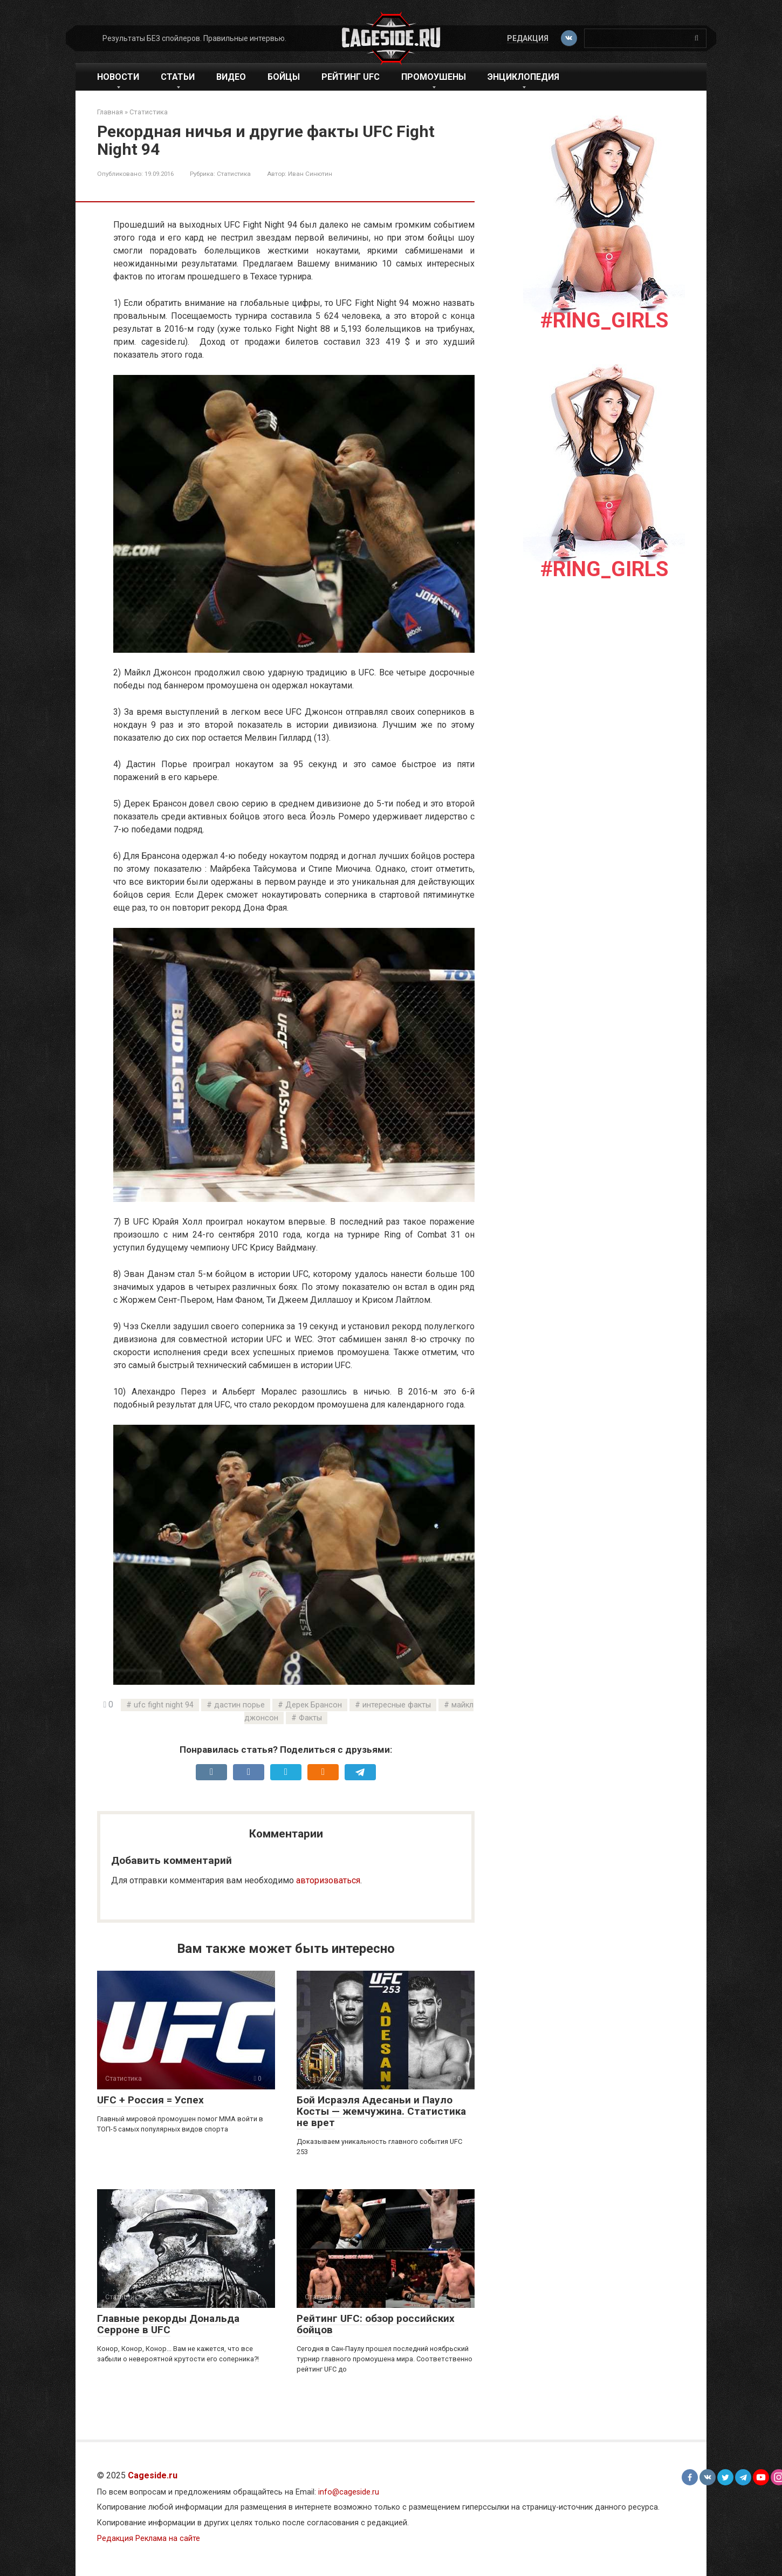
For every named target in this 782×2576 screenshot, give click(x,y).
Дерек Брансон (313, 1705)
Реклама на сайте (167, 2538)
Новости (118, 77)
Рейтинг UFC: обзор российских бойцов (376, 2324)
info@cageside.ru (348, 2492)
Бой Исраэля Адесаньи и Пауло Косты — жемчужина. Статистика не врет (381, 2111)
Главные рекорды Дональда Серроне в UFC (168, 2324)
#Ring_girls (604, 320)
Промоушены (433, 77)
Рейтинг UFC (350, 77)
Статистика (234, 173)
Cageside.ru (152, 2475)
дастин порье (239, 1705)
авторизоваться (328, 1880)
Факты (310, 1718)
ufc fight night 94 (164, 1705)
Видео (231, 77)
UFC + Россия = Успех (150, 2100)
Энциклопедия (523, 77)
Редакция (526, 38)
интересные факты (396, 1705)
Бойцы (283, 77)
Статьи (178, 77)
